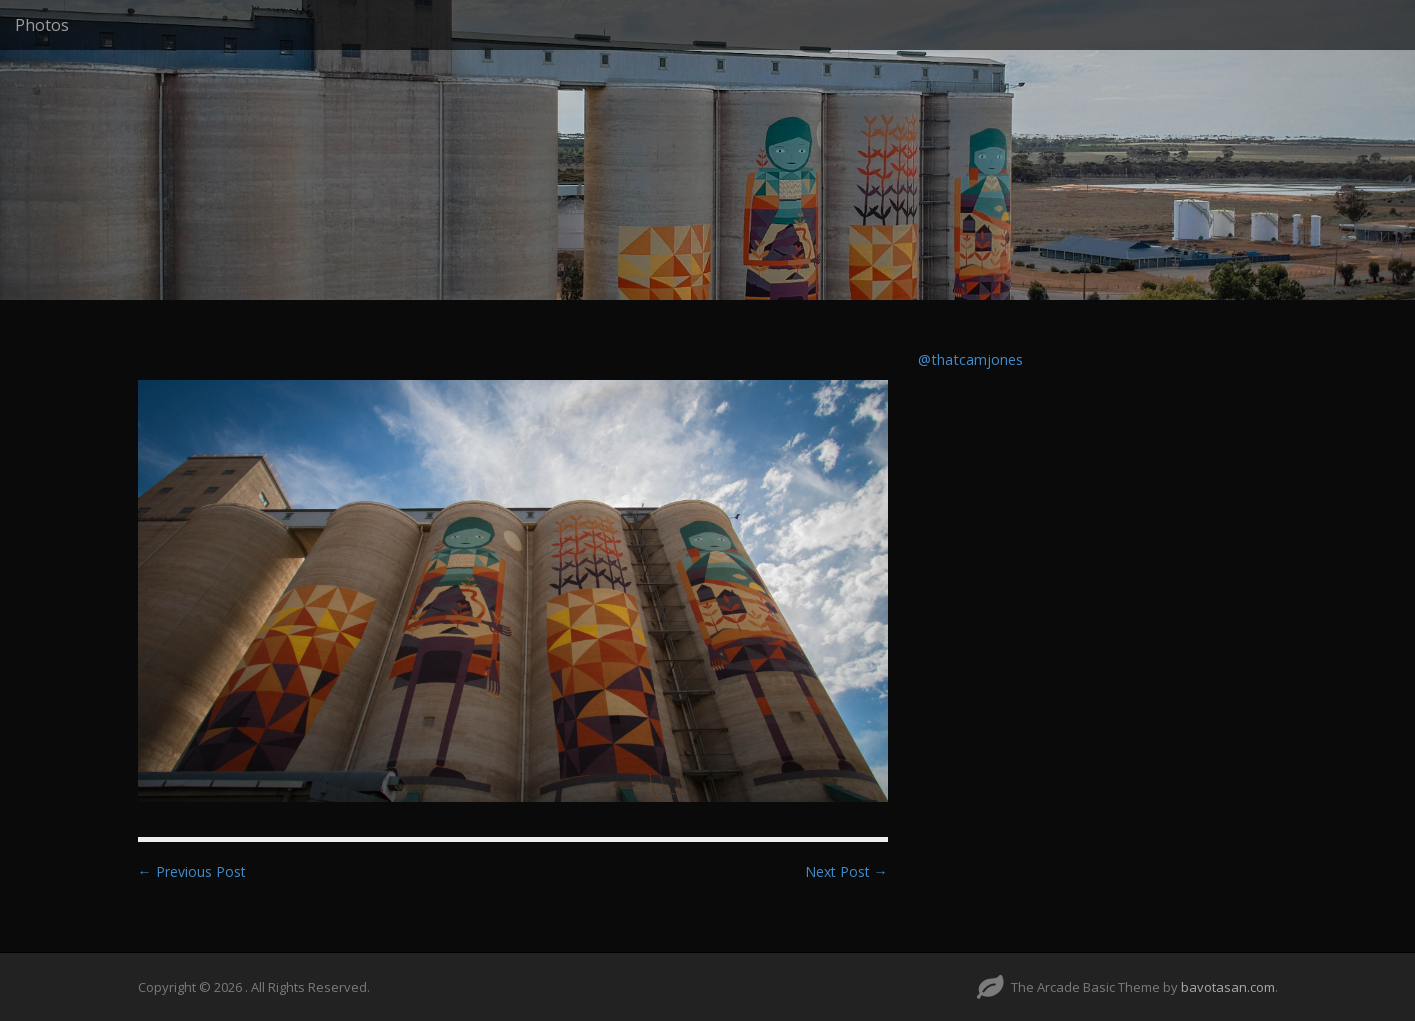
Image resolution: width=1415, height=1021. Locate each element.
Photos (42, 25)
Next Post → (846, 871)
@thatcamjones (970, 359)
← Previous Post (192, 871)
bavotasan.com (1228, 987)
